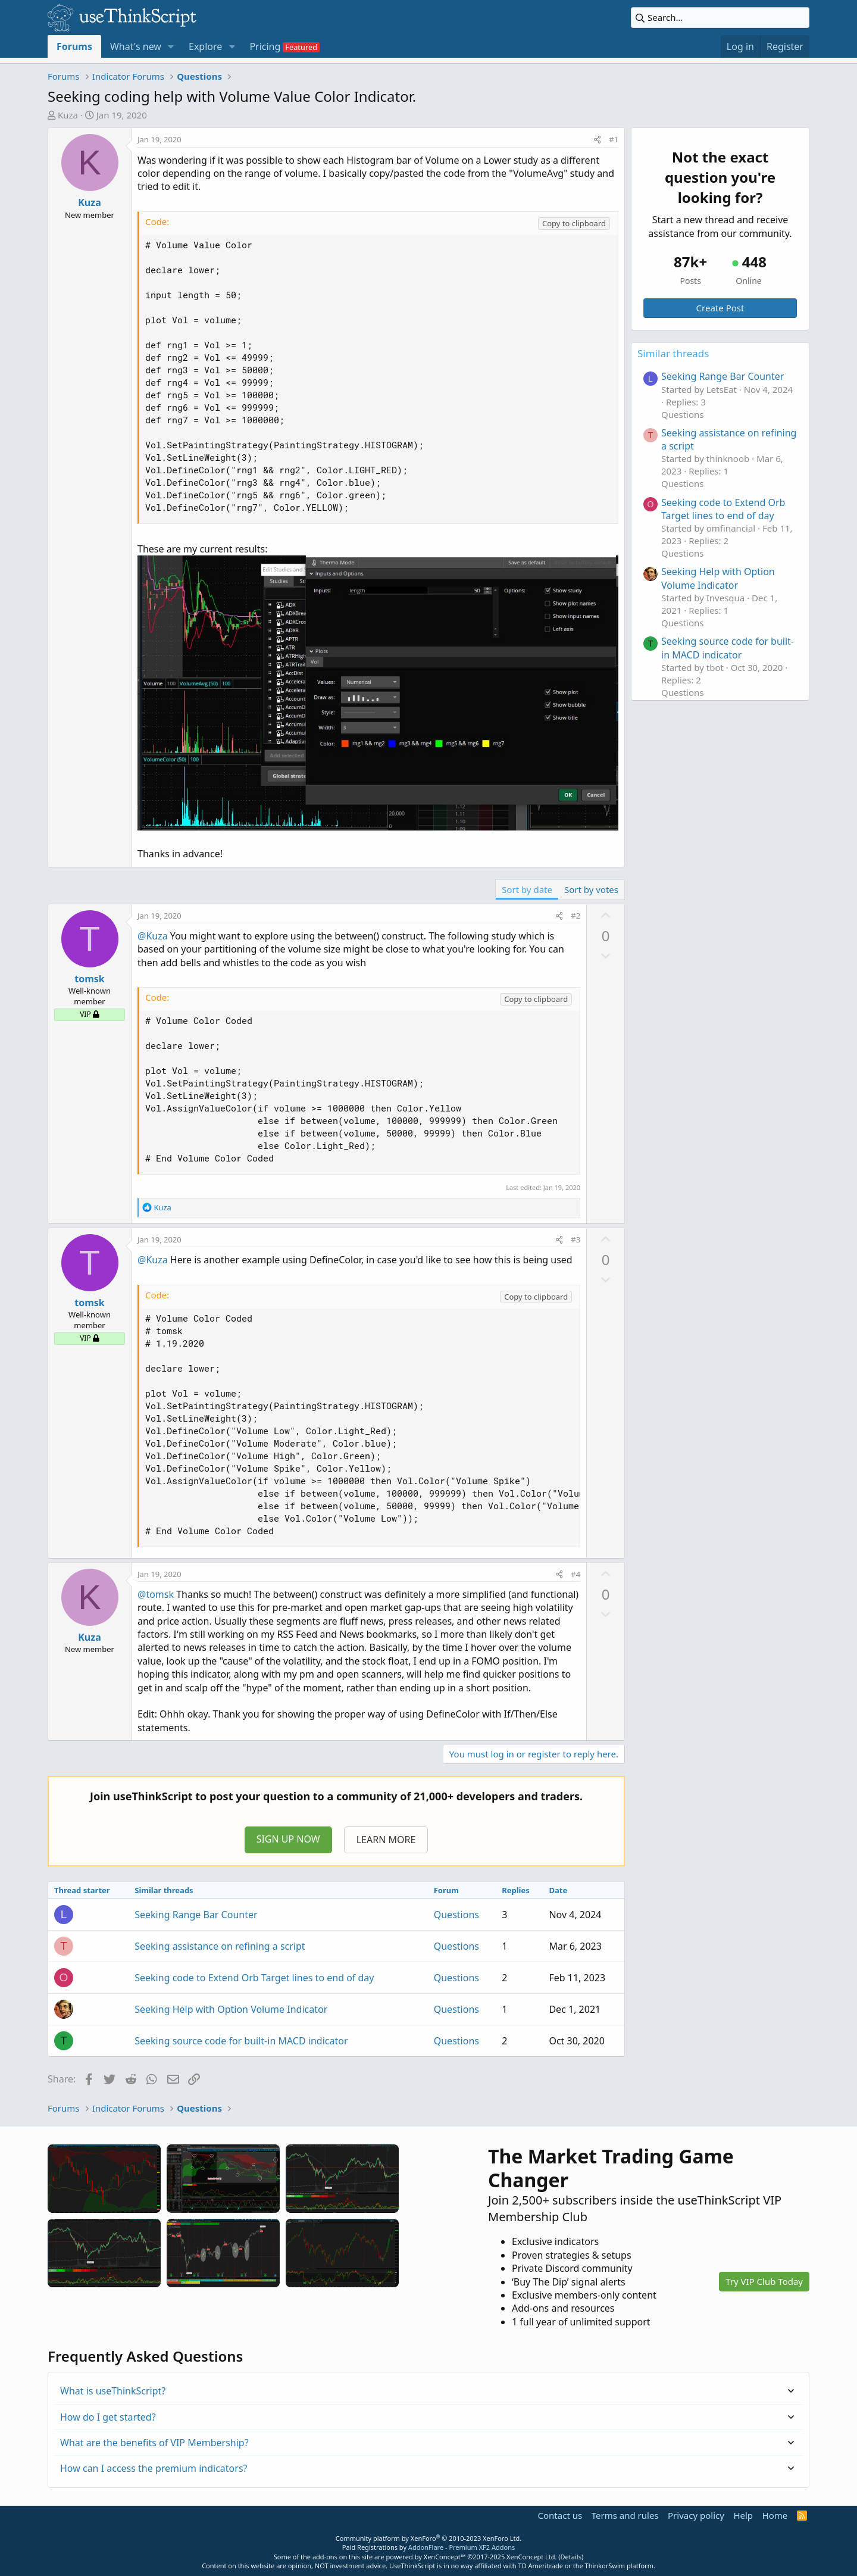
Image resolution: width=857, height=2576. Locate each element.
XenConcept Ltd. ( (533, 2556)
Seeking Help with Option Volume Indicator (231, 2009)
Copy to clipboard (574, 223)
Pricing (264, 46)
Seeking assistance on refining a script (220, 1946)
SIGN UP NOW (288, 1839)
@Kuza (152, 935)
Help (743, 2515)
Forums (74, 46)
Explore (205, 46)
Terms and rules (625, 2515)
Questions (456, 1914)
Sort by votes (591, 889)
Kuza (68, 115)
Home (775, 2515)
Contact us (560, 2515)
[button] (171, 46)
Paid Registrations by (428, 2547)
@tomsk (155, 1594)
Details (571, 2556)
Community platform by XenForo (428, 2538)
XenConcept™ (445, 2556)
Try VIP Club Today (764, 2281)
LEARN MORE (386, 1839)
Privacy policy (696, 2515)
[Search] (720, 17)
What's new (135, 46)
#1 (613, 139)
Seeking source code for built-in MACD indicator (241, 2040)
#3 (575, 1239)
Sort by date (527, 889)
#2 (575, 915)
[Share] (597, 139)
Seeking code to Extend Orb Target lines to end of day (254, 1977)
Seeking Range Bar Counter (196, 1914)
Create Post (720, 308)
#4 (575, 1574)
